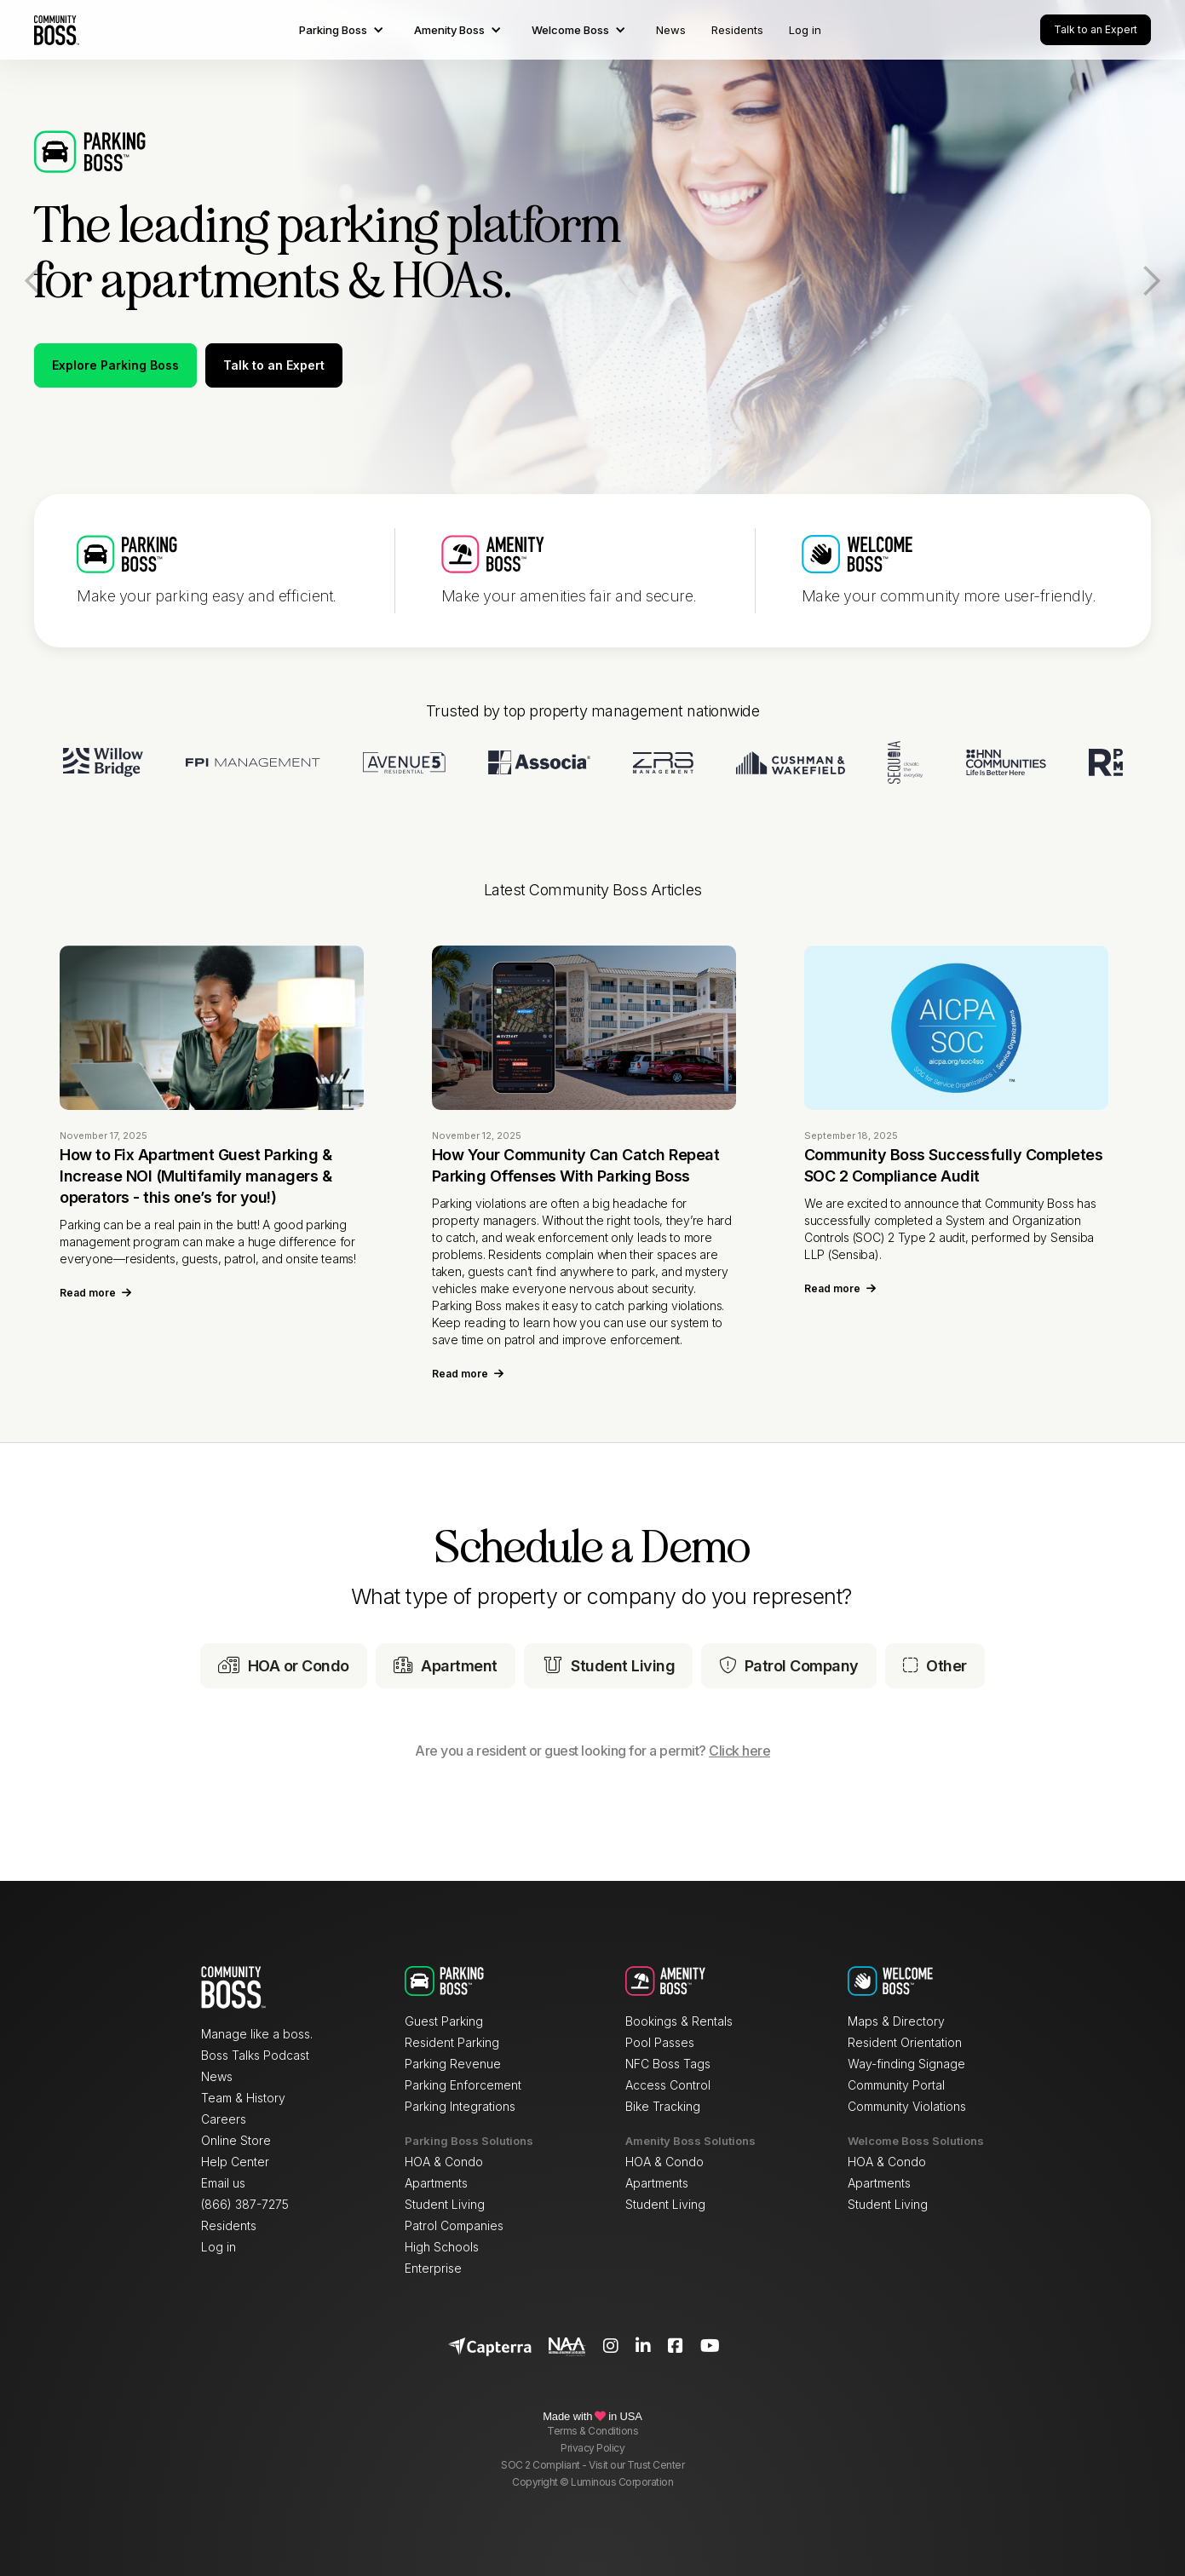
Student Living (445, 2204)
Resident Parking (452, 2042)
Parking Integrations (460, 2106)
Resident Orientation (905, 2042)
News (671, 30)
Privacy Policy (592, 2447)
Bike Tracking (662, 2106)
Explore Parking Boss (115, 365)
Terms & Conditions (592, 2430)
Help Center (235, 2161)
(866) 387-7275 (245, 2204)
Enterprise (433, 2268)
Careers (223, 2119)
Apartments (436, 2183)
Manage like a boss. (257, 2034)
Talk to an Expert (1095, 29)
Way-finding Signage (906, 2063)
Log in (805, 30)
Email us (223, 2183)
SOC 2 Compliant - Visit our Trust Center (592, 2464)
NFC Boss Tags (667, 2063)
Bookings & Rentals (679, 2021)
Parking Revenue (453, 2063)
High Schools (442, 2247)
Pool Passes (659, 2042)
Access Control (667, 2085)
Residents (737, 30)
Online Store (236, 2140)
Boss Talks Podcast (255, 2055)
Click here (739, 1750)
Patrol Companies (454, 2225)
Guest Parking (444, 2021)
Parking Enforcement (463, 2085)
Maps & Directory (896, 2021)
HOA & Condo (444, 2161)
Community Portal (896, 2085)
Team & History (243, 2097)
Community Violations (907, 2106)
